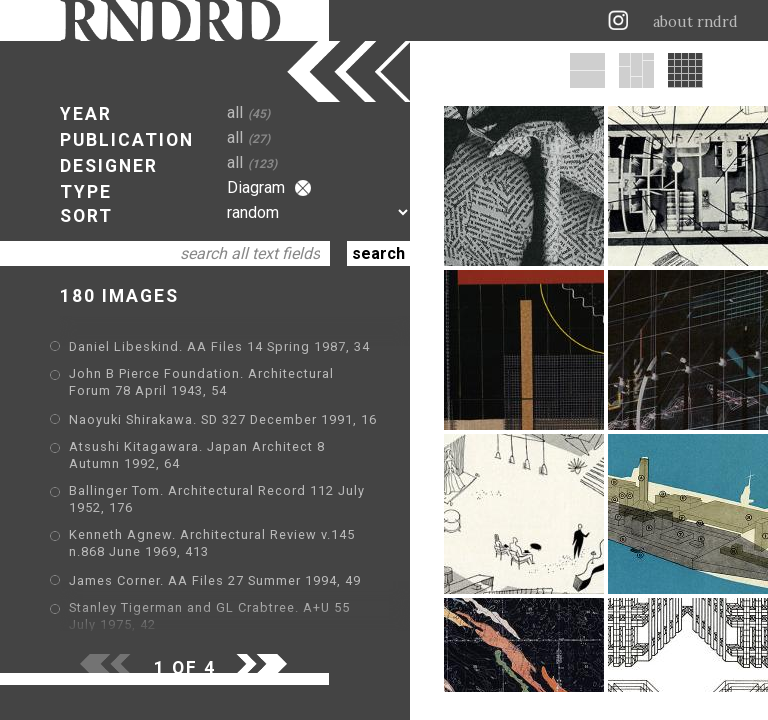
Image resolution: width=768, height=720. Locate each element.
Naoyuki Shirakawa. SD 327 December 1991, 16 (223, 419)
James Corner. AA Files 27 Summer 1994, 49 (215, 580)
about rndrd (695, 22)
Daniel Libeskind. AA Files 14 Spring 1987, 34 (219, 346)
